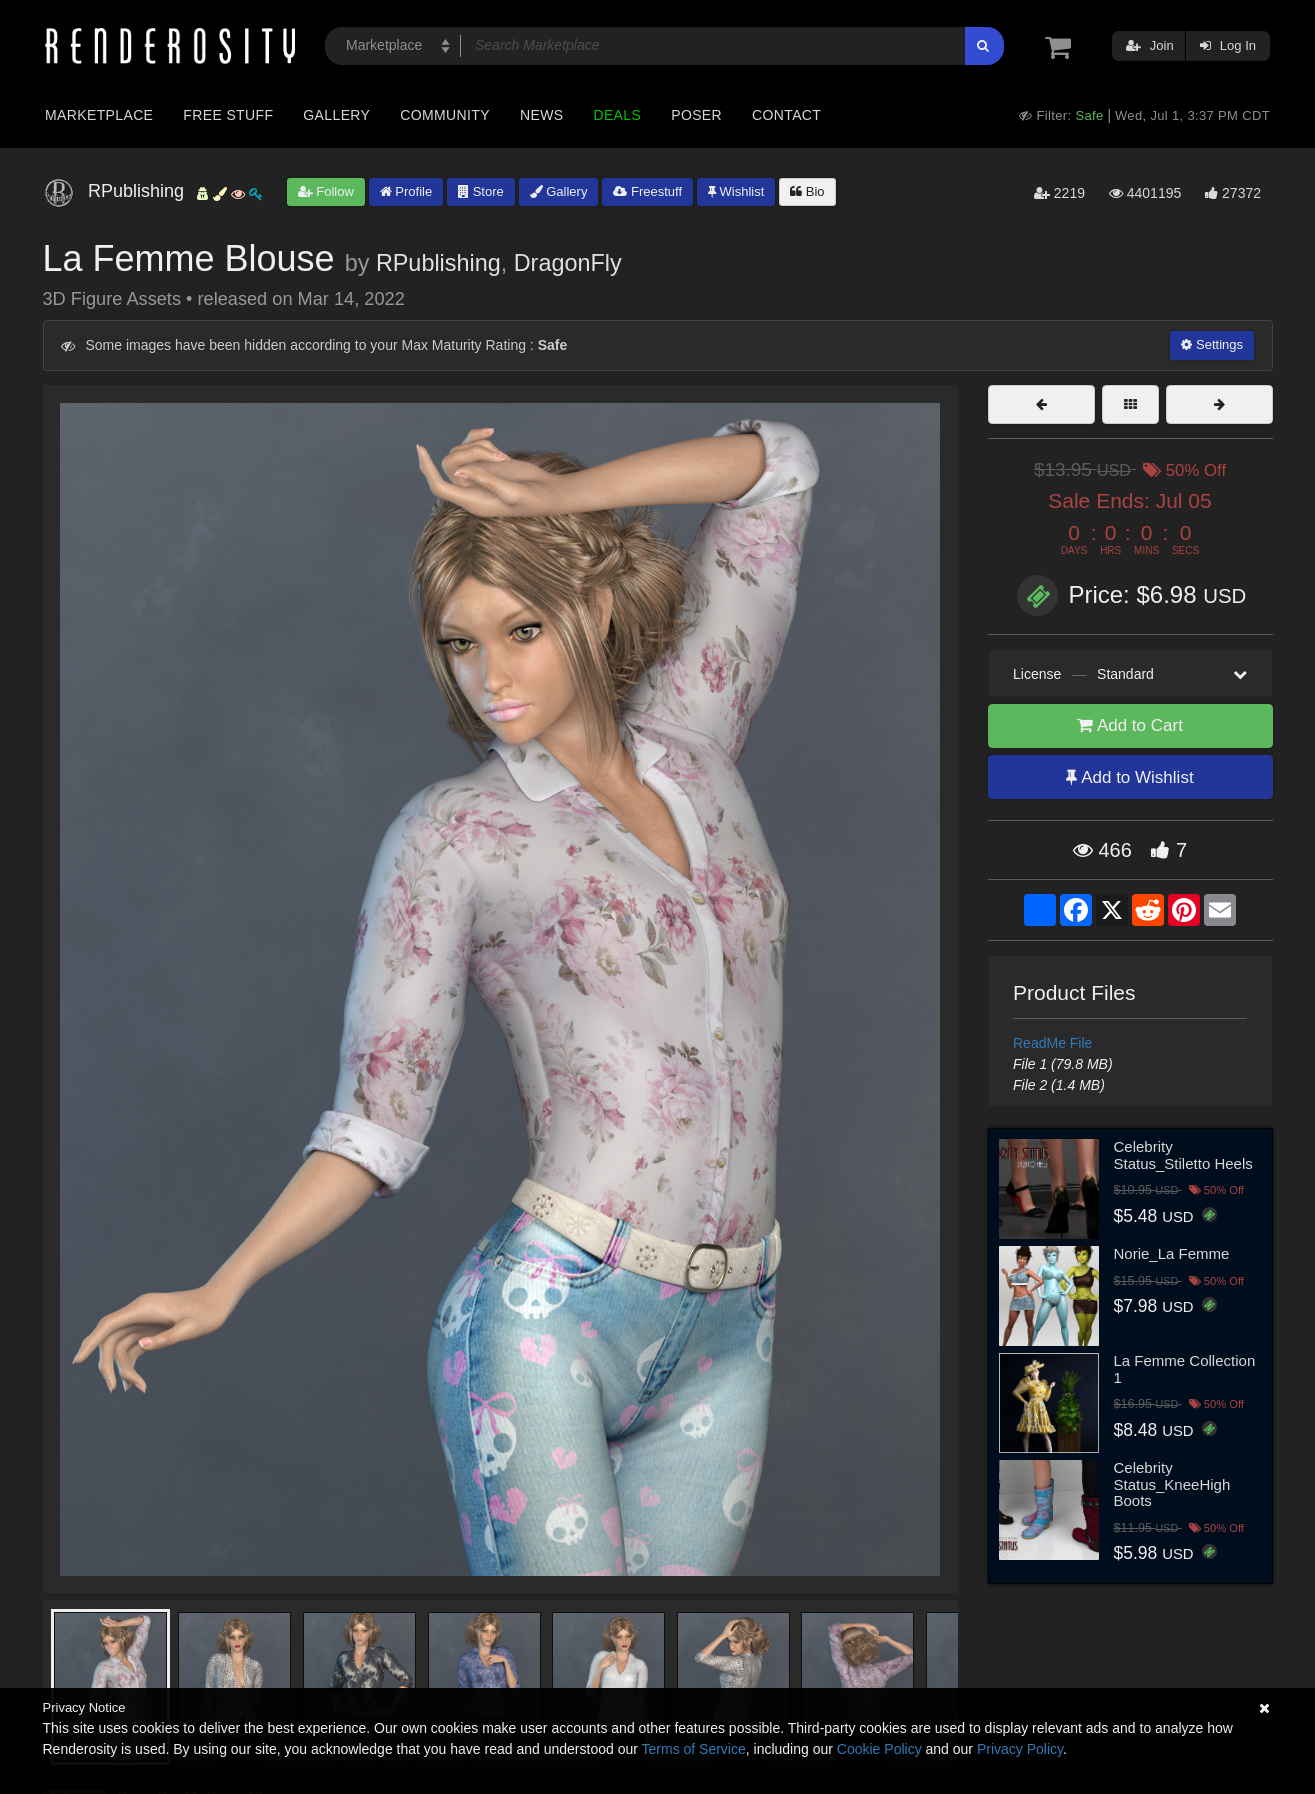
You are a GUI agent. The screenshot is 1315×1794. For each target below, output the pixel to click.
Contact (786, 115)
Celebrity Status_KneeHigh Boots (1172, 1484)
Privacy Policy (1020, 1749)
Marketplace (99, 115)
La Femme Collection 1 (1185, 1369)
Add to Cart (1130, 725)
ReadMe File (1052, 1043)
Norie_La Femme (1172, 1253)
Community (445, 115)
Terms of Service (694, 1749)
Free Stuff (228, 115)
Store (481, 191)
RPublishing (438, 263)
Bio (807, 191)
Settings (1212, 344)
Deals (617, 115)
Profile (406, 191)
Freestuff (647, 191)
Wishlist (736, 191)
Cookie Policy (879, 1749)
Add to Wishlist (1129, 777)
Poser (696, 115)
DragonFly (568, 263)
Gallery (336, 115)
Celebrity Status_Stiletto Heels (1183, 1155)
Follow (326, 191)
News (541, 115)
